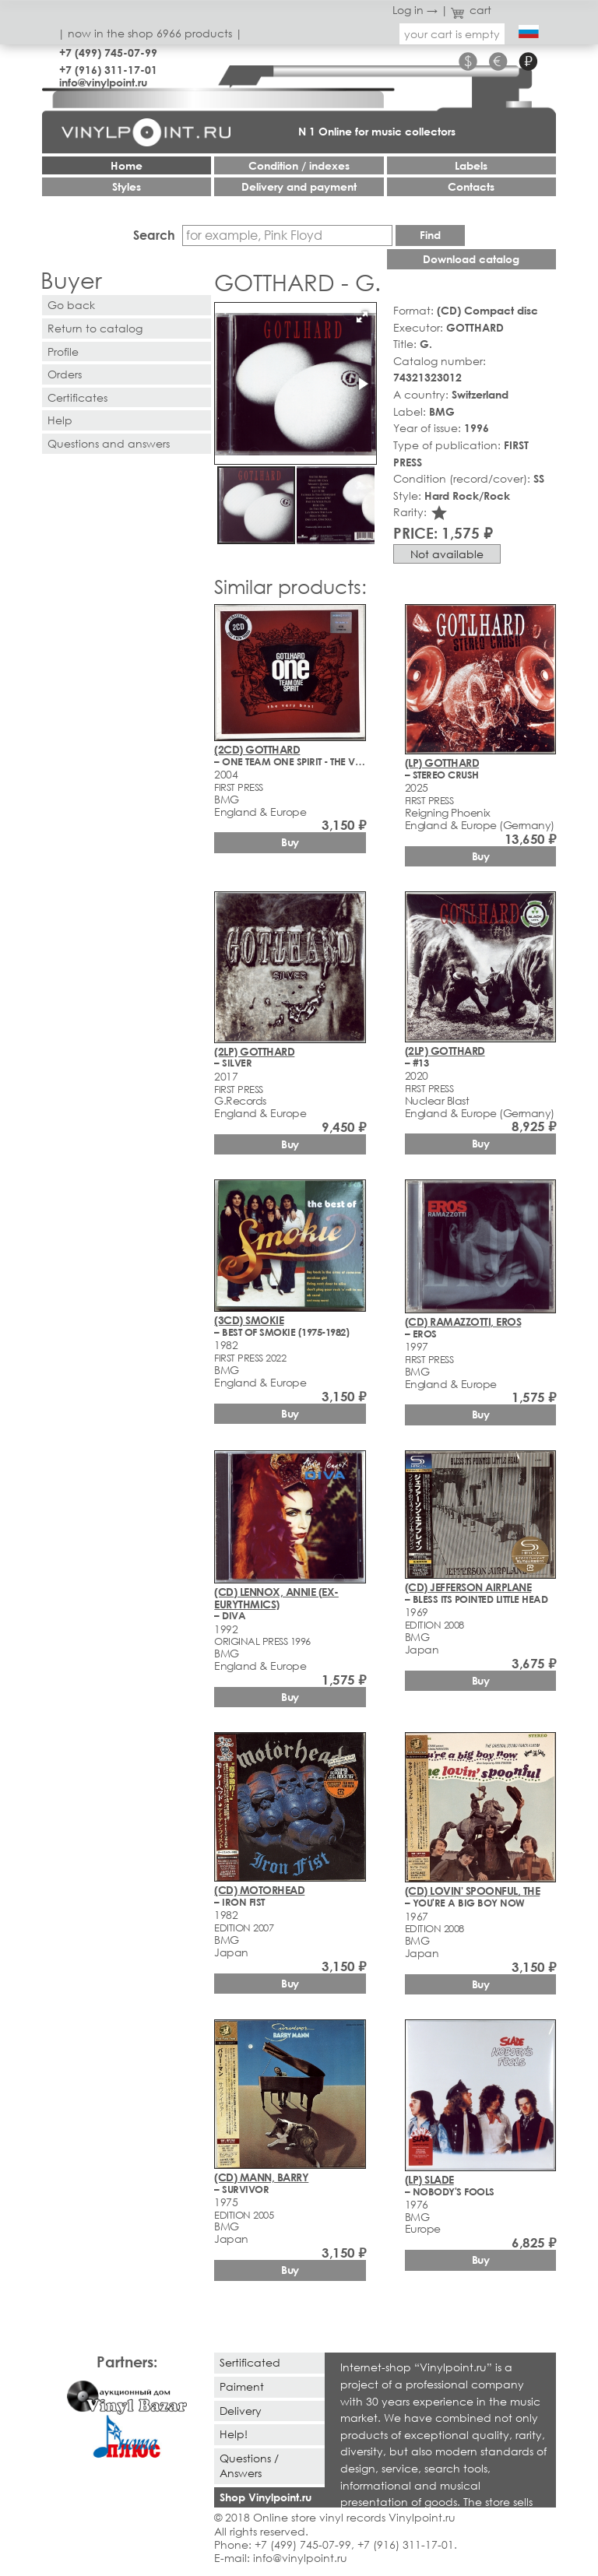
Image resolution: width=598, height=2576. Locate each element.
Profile (63, 351)
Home (126, 165)
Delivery (241, 2410)
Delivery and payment (299, 186)
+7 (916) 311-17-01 (108, 69)
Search (154, 234)
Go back (71, 304)
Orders (64, 374)
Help (59, 420)
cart (471, 9)
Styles (126, 186)
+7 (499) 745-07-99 (108, 52)
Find (430, 234)
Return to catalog (94, 328)
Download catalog (471, 258)
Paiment (242, 2386)
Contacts (471, 186)
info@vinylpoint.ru (103, 82)
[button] (362, 316)
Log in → (415, 9)
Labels (471, 165)
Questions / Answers (249, 2465)
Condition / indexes (299, 165)
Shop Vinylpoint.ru (265, 2497)
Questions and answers (108, 443)
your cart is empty (452, 33)
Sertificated (250, 2362)
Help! (234, 2434)
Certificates (77, 397)
